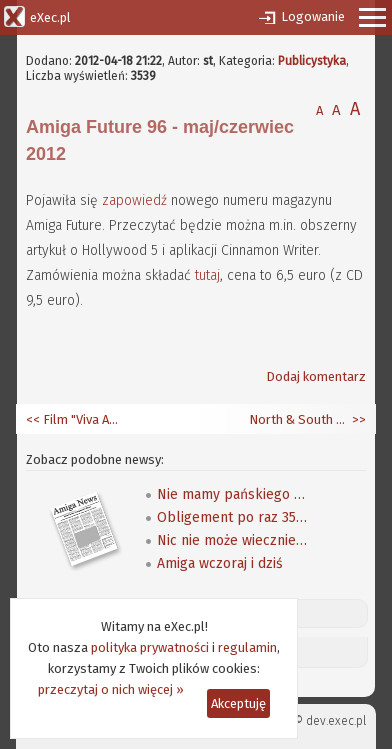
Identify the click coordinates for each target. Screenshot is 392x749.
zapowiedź (134, 200)
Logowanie (313, 16)
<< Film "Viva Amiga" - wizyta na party (76, 419)
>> (357, 419)
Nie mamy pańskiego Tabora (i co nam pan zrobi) (232, 494)
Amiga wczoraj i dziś (220, 563)
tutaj (207, 275)
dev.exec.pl (336, 721)
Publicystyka (312, 61)
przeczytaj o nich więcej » (111, 689)
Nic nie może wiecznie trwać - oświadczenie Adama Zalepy (232, 540)
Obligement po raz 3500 (232, 517)
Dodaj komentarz (316, 376)
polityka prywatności (150, 647)
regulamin (247, 647)
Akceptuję (238, 703)
